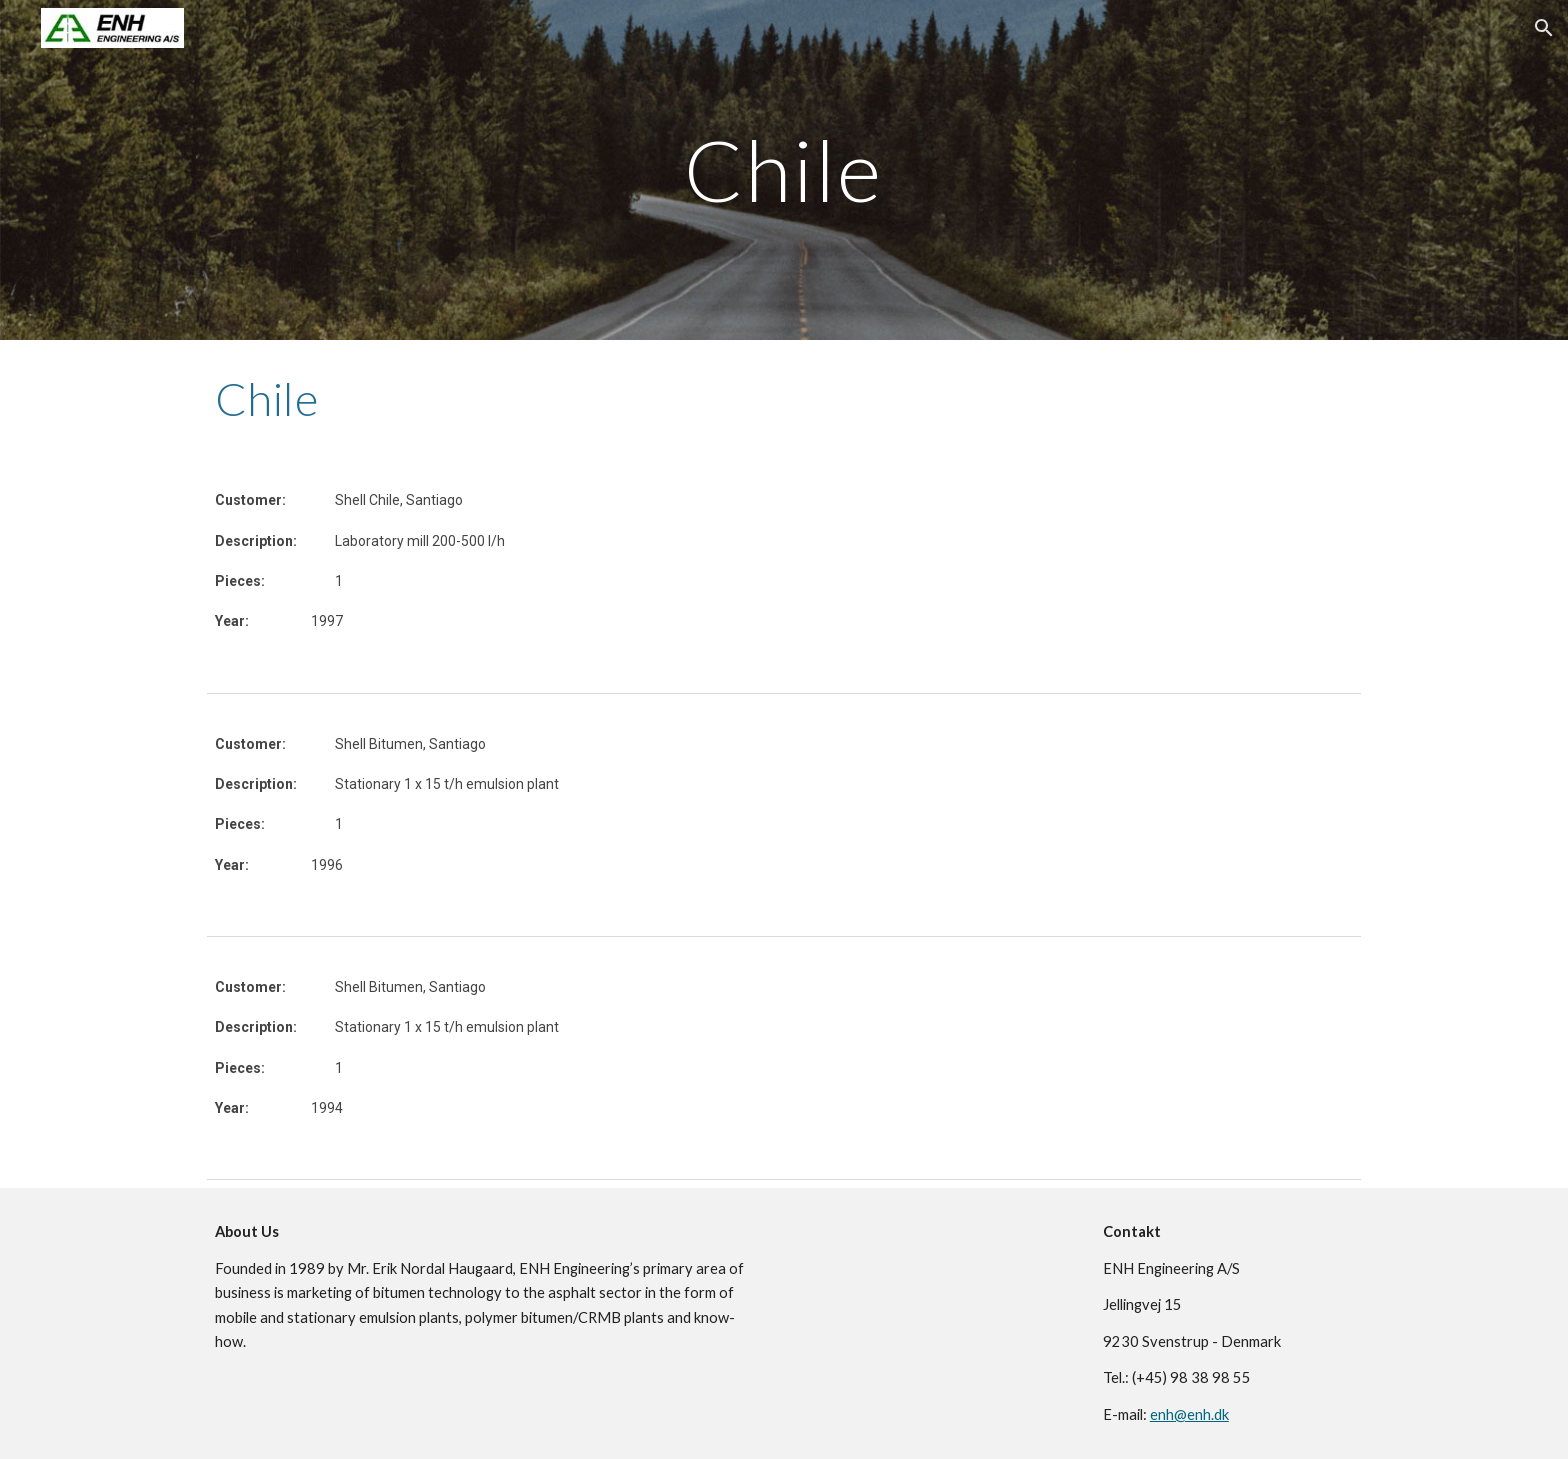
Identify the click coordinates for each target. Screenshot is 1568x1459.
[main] (784, 169)
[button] (1544, 28)
